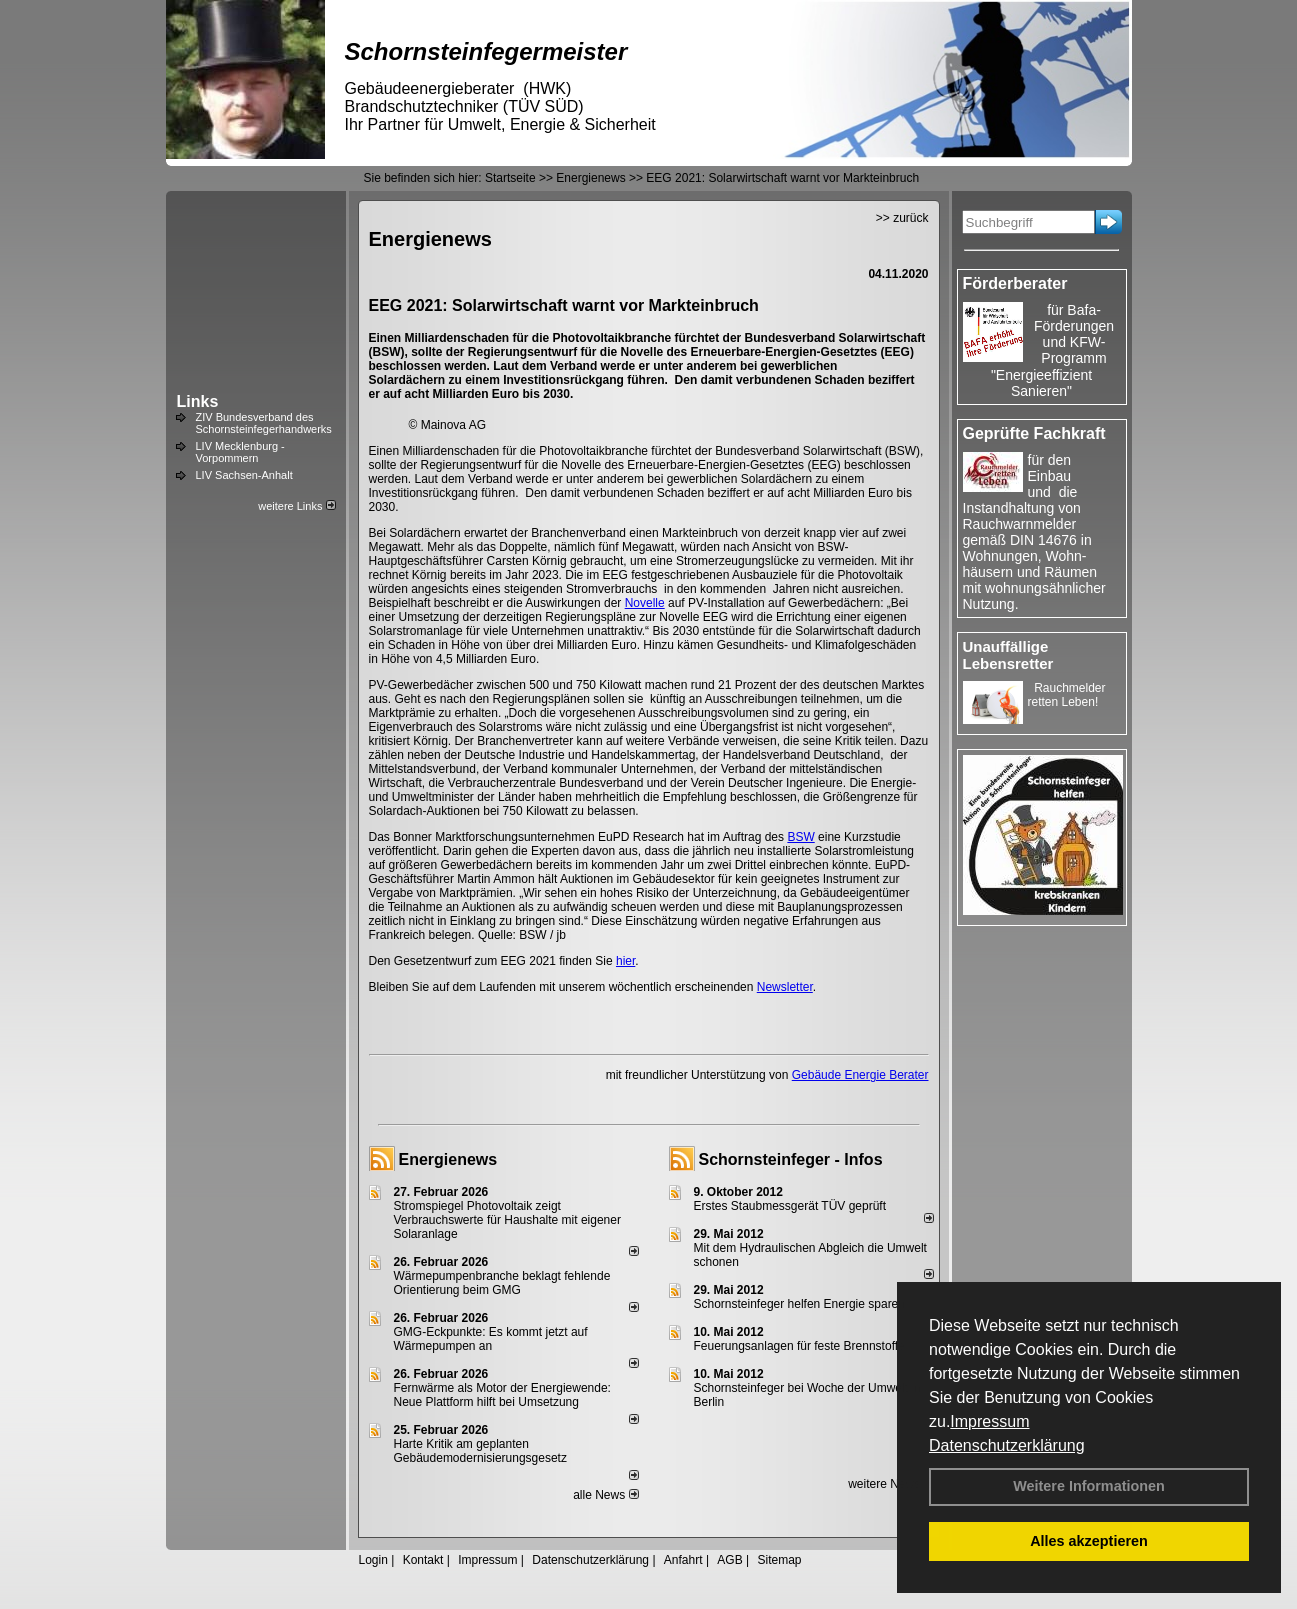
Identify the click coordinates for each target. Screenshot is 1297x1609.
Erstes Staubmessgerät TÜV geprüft (790, 1206)
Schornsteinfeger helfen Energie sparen (799, 1304)
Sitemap (779, 1560)
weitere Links (296, 506)
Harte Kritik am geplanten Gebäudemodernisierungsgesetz (480, 1451)
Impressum (989, 1421)
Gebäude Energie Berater (860, 1075)
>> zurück (902, 218)
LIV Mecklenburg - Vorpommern (240, 452)
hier (625, 961)
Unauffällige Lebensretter (1008, 655)
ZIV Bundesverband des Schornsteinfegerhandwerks (264, 423)
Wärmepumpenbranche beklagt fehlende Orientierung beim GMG (502, 1283)
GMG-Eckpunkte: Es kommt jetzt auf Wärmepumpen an (491, 1339)
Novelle (645, 603)
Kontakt (423, 1560)
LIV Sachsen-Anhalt (244, 475)
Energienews (448, 1159)
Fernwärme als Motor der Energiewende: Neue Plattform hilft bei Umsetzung (502, 1395)
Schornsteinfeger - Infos (791, 1159)
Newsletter (785, 987)
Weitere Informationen (1089, 1486)
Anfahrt (683, 1560)
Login (373, 1560)
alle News (605, 1495)
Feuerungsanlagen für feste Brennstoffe (799, 1346)
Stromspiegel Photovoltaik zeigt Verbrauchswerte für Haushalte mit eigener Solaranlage (507, 1220)
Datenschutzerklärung (1007, 1445)
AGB (729, 1560)
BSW (800, 837)
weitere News (890, 1484)
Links (198, 401)
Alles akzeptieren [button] (1089, 1541)
